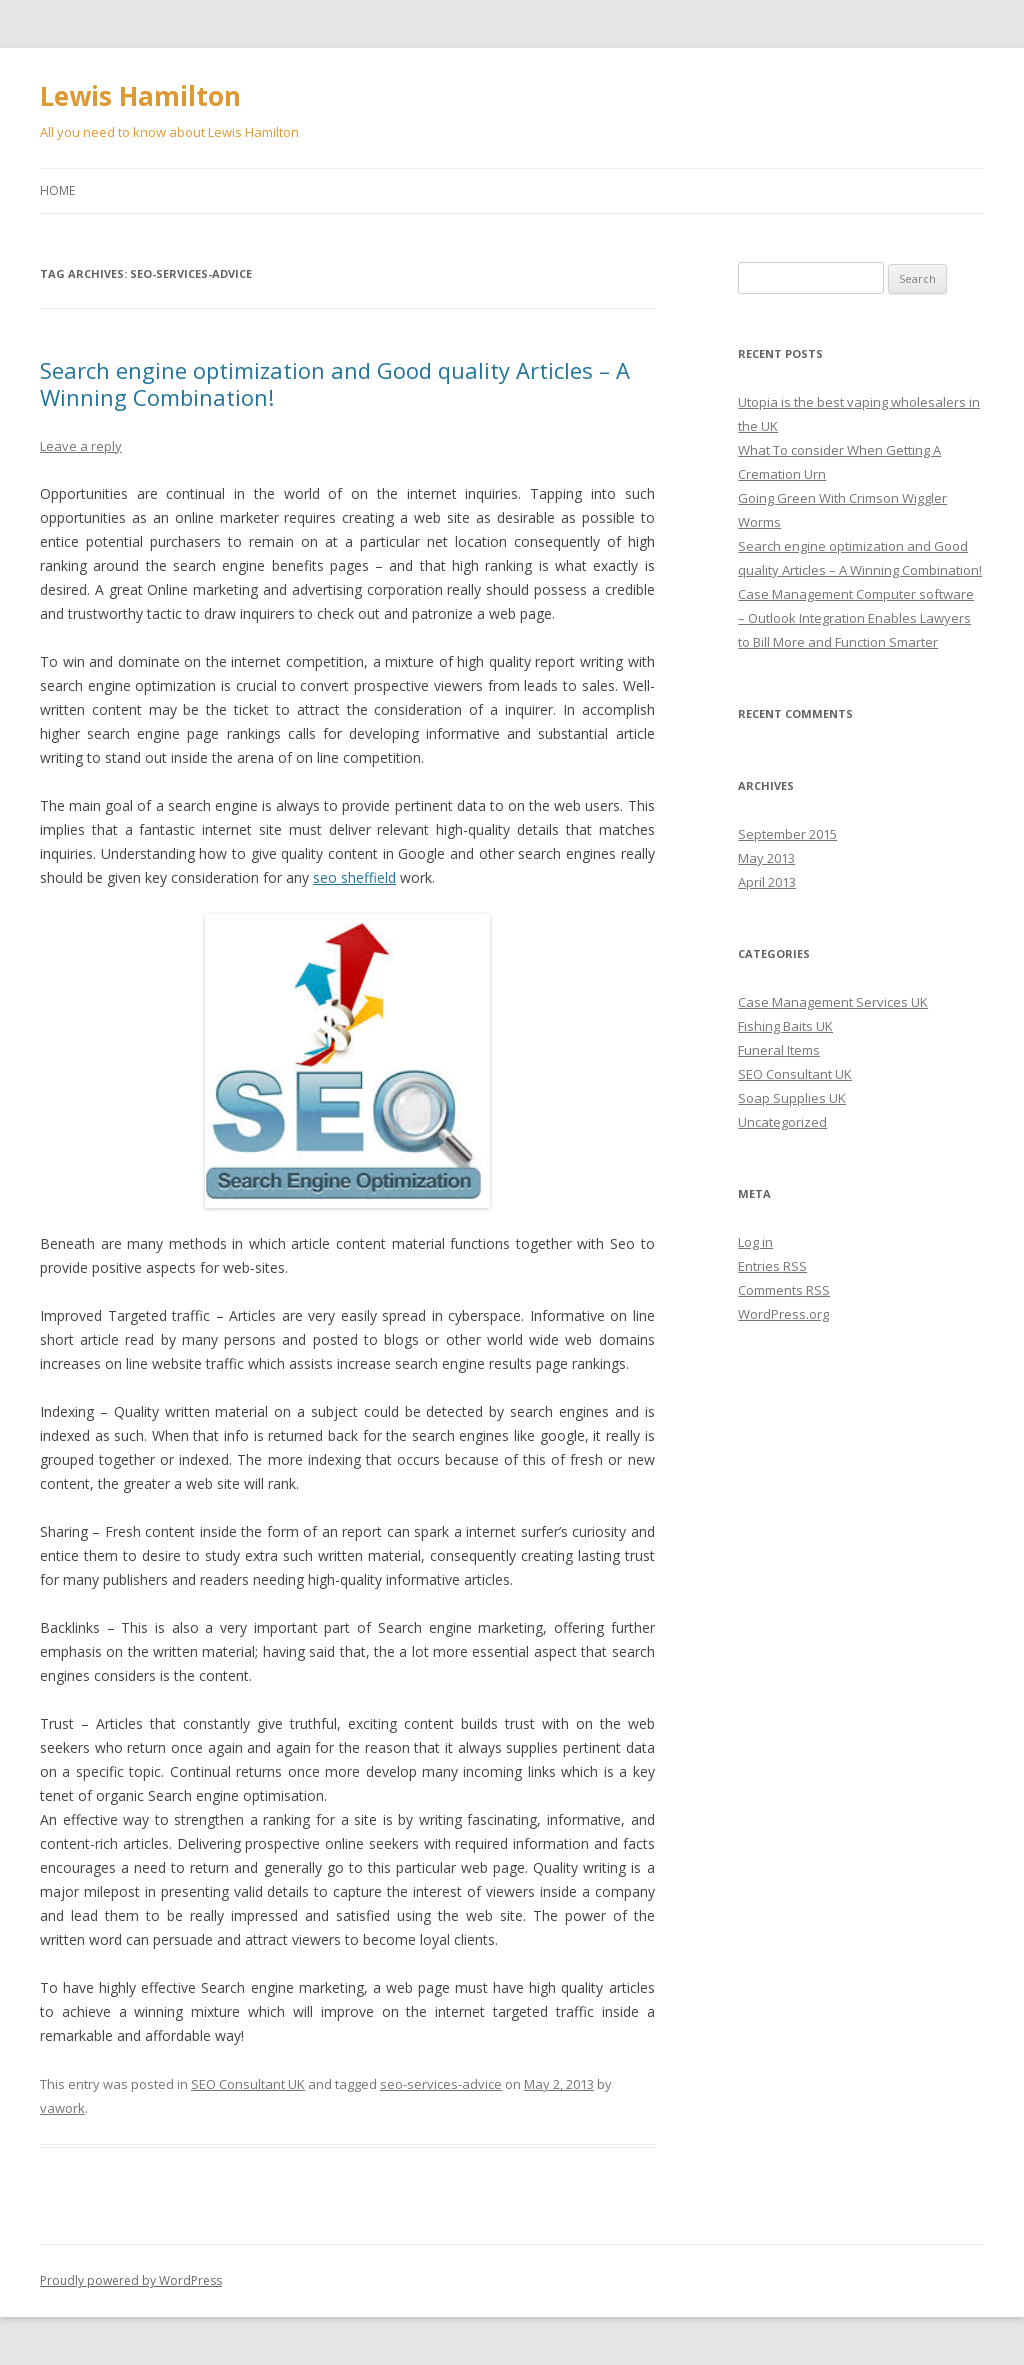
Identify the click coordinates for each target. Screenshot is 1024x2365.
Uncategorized (782, 1122)
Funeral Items (779, 1050)
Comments (784, 1290)
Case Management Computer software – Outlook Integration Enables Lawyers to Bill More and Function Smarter (856, 618)
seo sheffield (354, 877)
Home (57, 190)
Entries (772, 1266)
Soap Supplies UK (792, 1098)
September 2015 (787, 834)
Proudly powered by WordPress (131, 2280)
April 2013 (767, 882)
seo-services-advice (441, 2084)
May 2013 (766, 858)
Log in (755, 1242)
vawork (62, 2108)
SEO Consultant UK (248, 2084)
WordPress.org (783, 1314)
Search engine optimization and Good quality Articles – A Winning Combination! (335, 383)
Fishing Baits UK (785, 1026)
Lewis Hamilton (140, 96)
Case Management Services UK (833, 1002)
